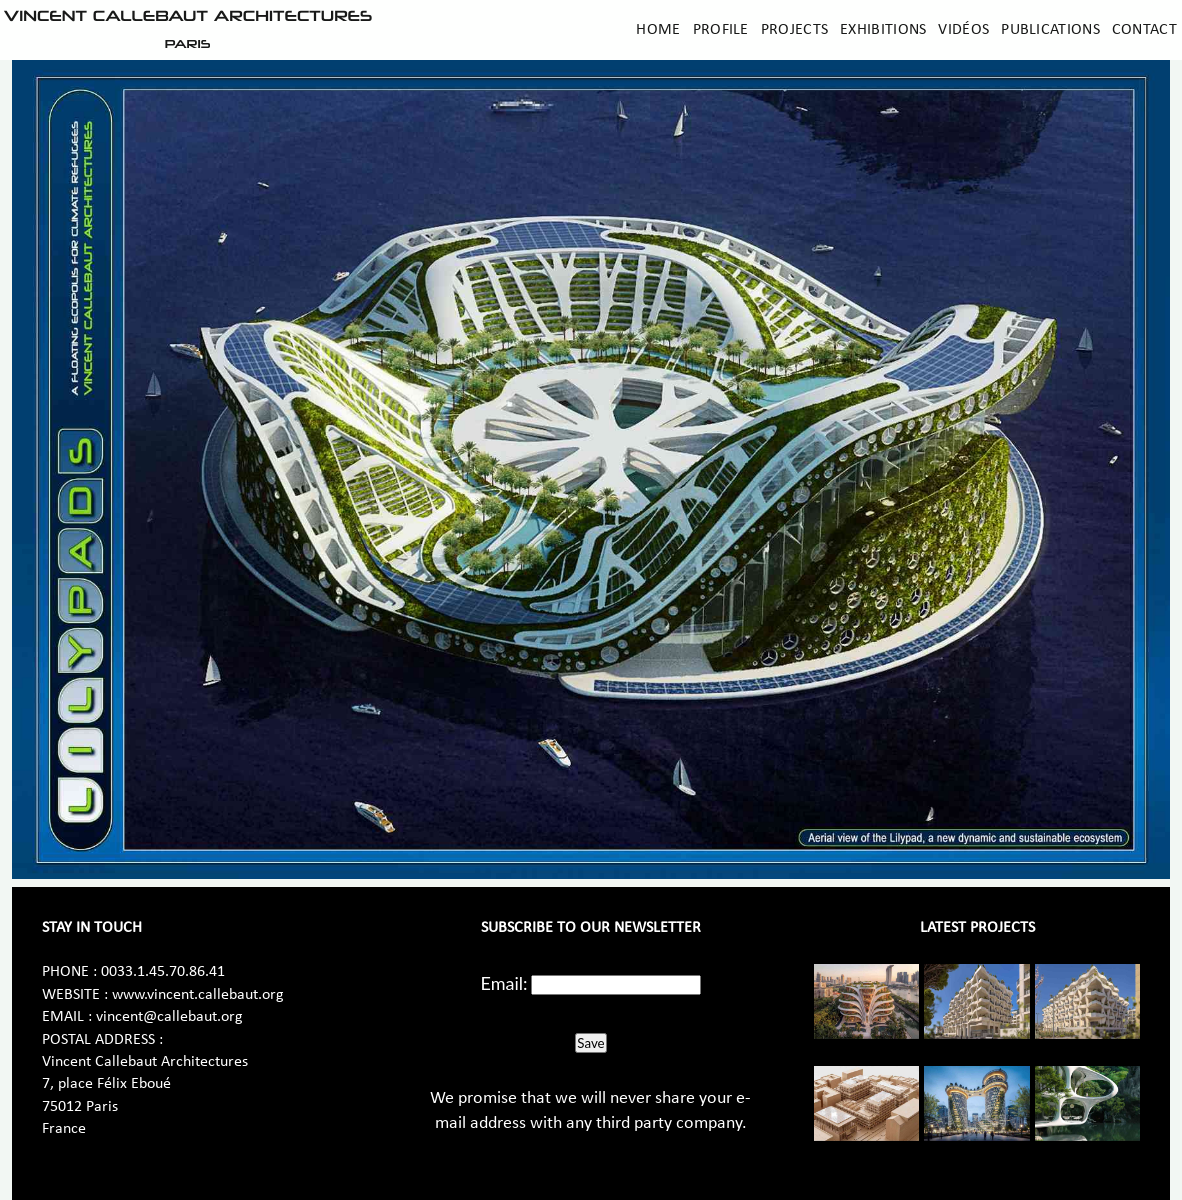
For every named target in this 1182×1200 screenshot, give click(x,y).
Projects (794, 30)
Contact (1144, 30)
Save (590, 1043)
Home (658, 30)
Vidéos (963, 30)
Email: (504, 983)
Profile (721, 30)
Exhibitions (883, 30)
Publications (1050, 30)
